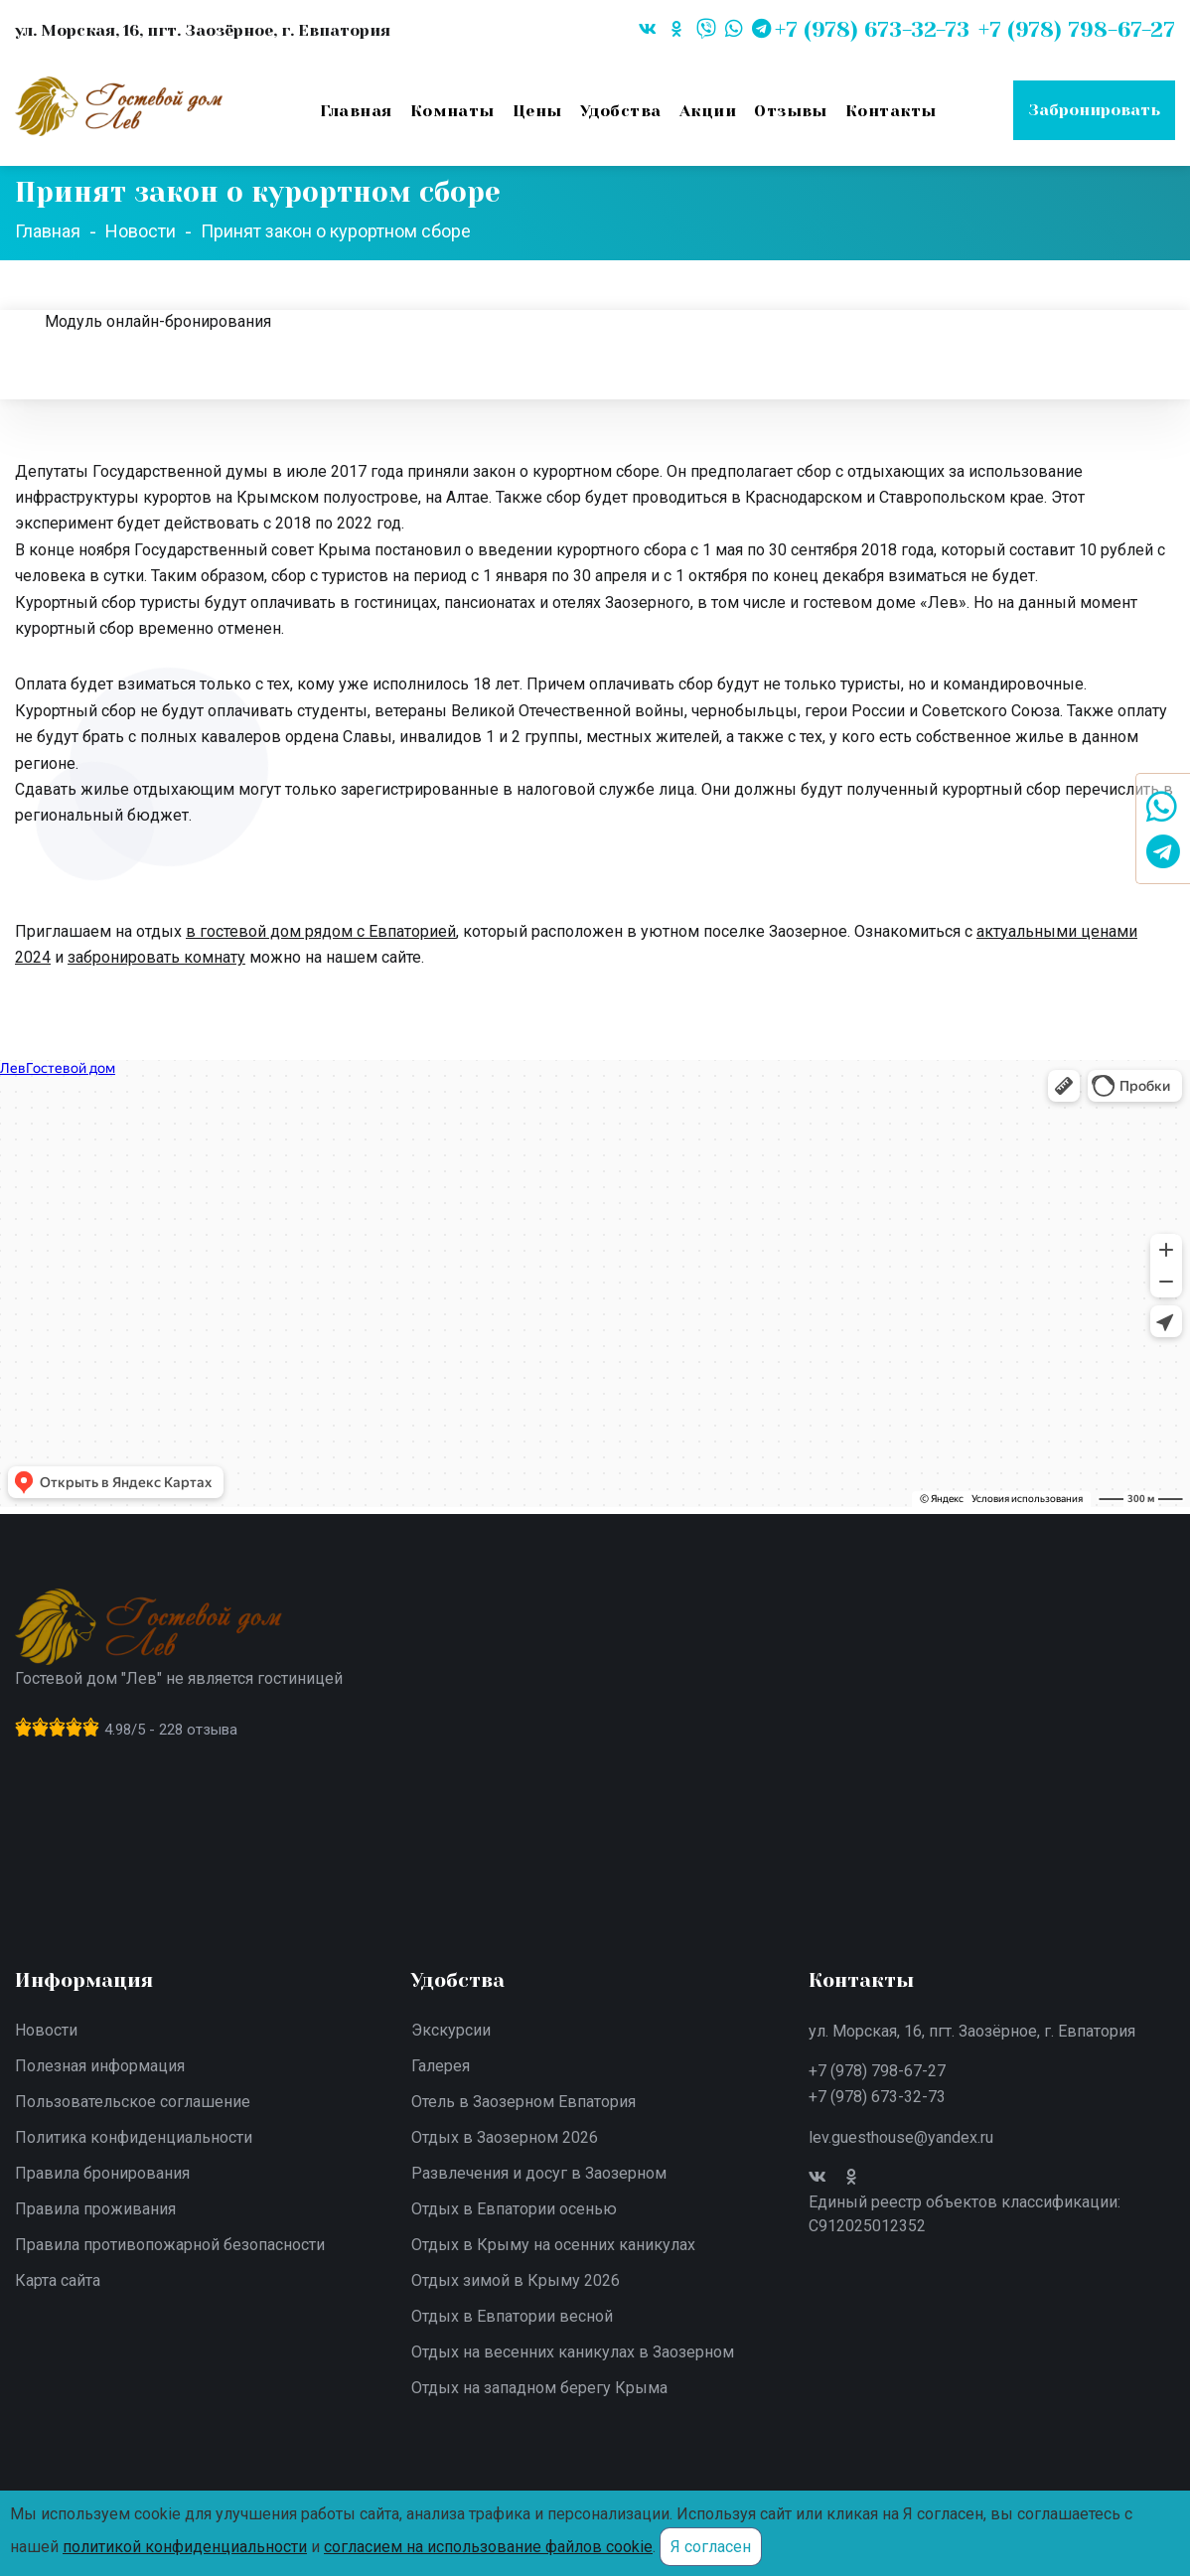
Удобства (621, 110)
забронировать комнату (156, 957)
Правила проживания (95, 2208)
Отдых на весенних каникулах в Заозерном (572, 2352)
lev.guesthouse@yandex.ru (901, 2137)
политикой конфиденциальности (185, 2546)
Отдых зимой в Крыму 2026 (515, 2280)
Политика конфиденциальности (133, 2137)
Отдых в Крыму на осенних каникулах (553, 2244)
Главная (355, 110)
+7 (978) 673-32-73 (877, 2096)
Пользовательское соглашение (132, 2101)
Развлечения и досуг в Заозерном (539, 2173)
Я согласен (710, 2546)
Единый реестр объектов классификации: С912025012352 (964, 2214)
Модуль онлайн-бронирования (158, 321)
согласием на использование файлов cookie (488, 2546)
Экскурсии (451, 2030)
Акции (707, 110)
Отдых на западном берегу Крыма (539, 2387)
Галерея (440, 2065)
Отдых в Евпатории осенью (514, 2208)
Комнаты (452, 110)
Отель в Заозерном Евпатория (523, 2101)
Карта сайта (57, 2280)
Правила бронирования (102, 2173)
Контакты (891, 110)
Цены (537, 110)
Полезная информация (100, 2065)
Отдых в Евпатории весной (512, 2316)
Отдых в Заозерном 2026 (504, 2137)
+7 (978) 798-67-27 (877, 2070)
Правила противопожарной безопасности (170, 2244)
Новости (46, 2030)
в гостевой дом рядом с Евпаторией (321, 931)
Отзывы (790, 110)
